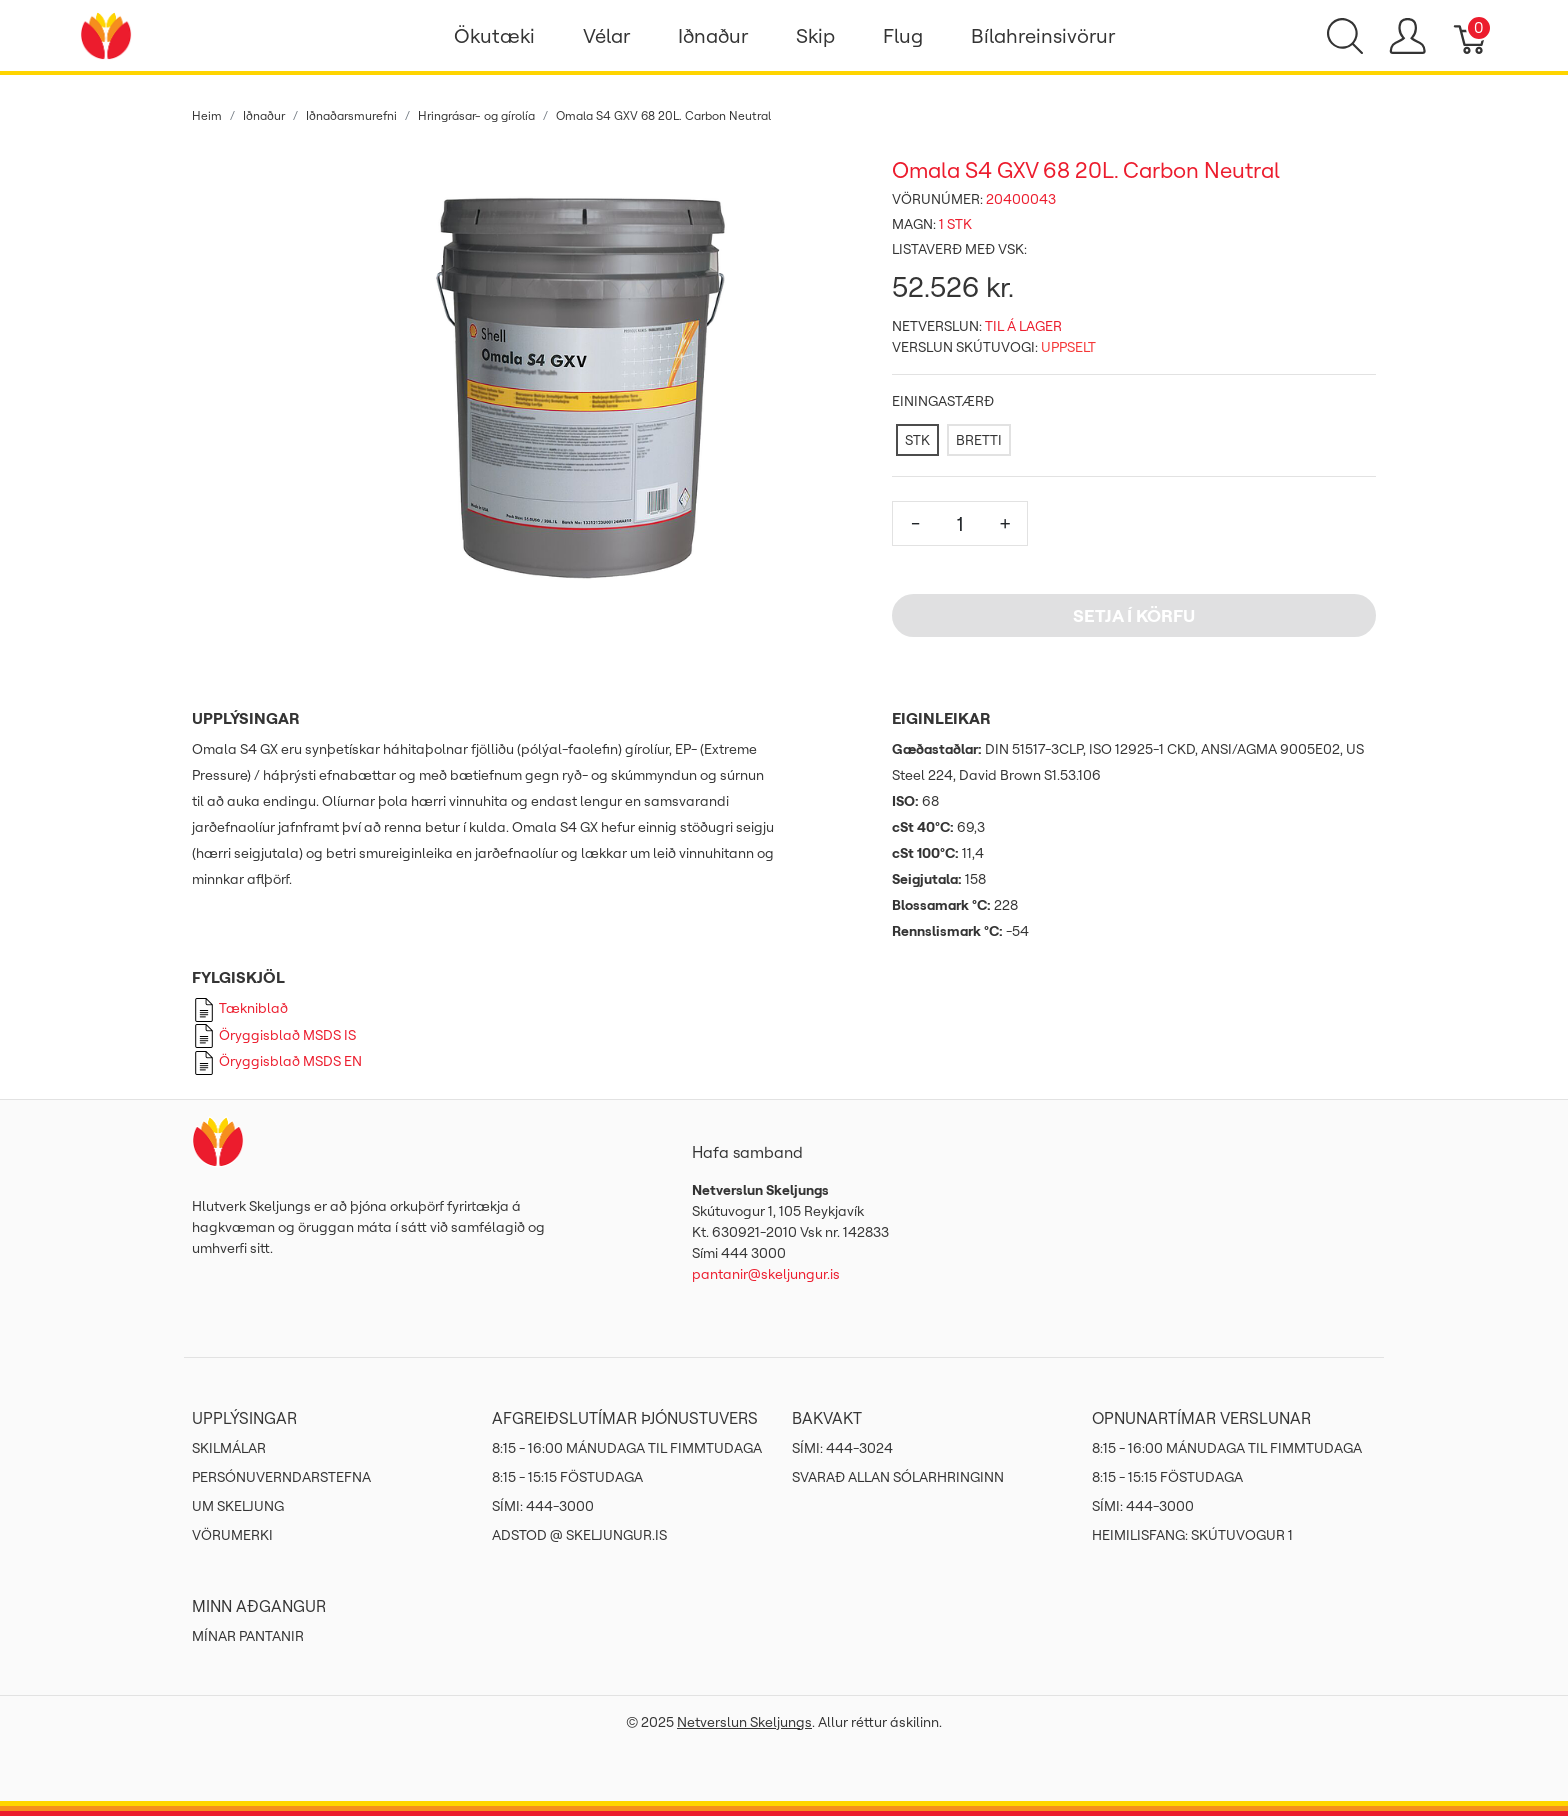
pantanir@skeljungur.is (766, 1274)
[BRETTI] (979, 440)
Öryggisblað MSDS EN (277, 1061)
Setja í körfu (1134, 615)
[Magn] (960, 523)
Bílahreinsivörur (1043, 35)
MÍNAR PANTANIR (248, 1636)
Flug (903, 35)
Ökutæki (494, 35)
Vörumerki (232, 1535)
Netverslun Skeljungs (744, 1722)
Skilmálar (229, 1448)
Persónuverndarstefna (281, 1477)
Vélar (606, 35)
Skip (815, 35)
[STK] (917, 440)
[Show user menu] (1407, 36)
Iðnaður (713, 35)
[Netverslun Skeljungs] (106, 34)
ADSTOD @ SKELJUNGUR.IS (579, 1535)
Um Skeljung (238, 1506)
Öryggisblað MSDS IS (274, 1035)
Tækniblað (240, 1008)
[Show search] (1345, 36)
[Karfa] (1471, 36)
